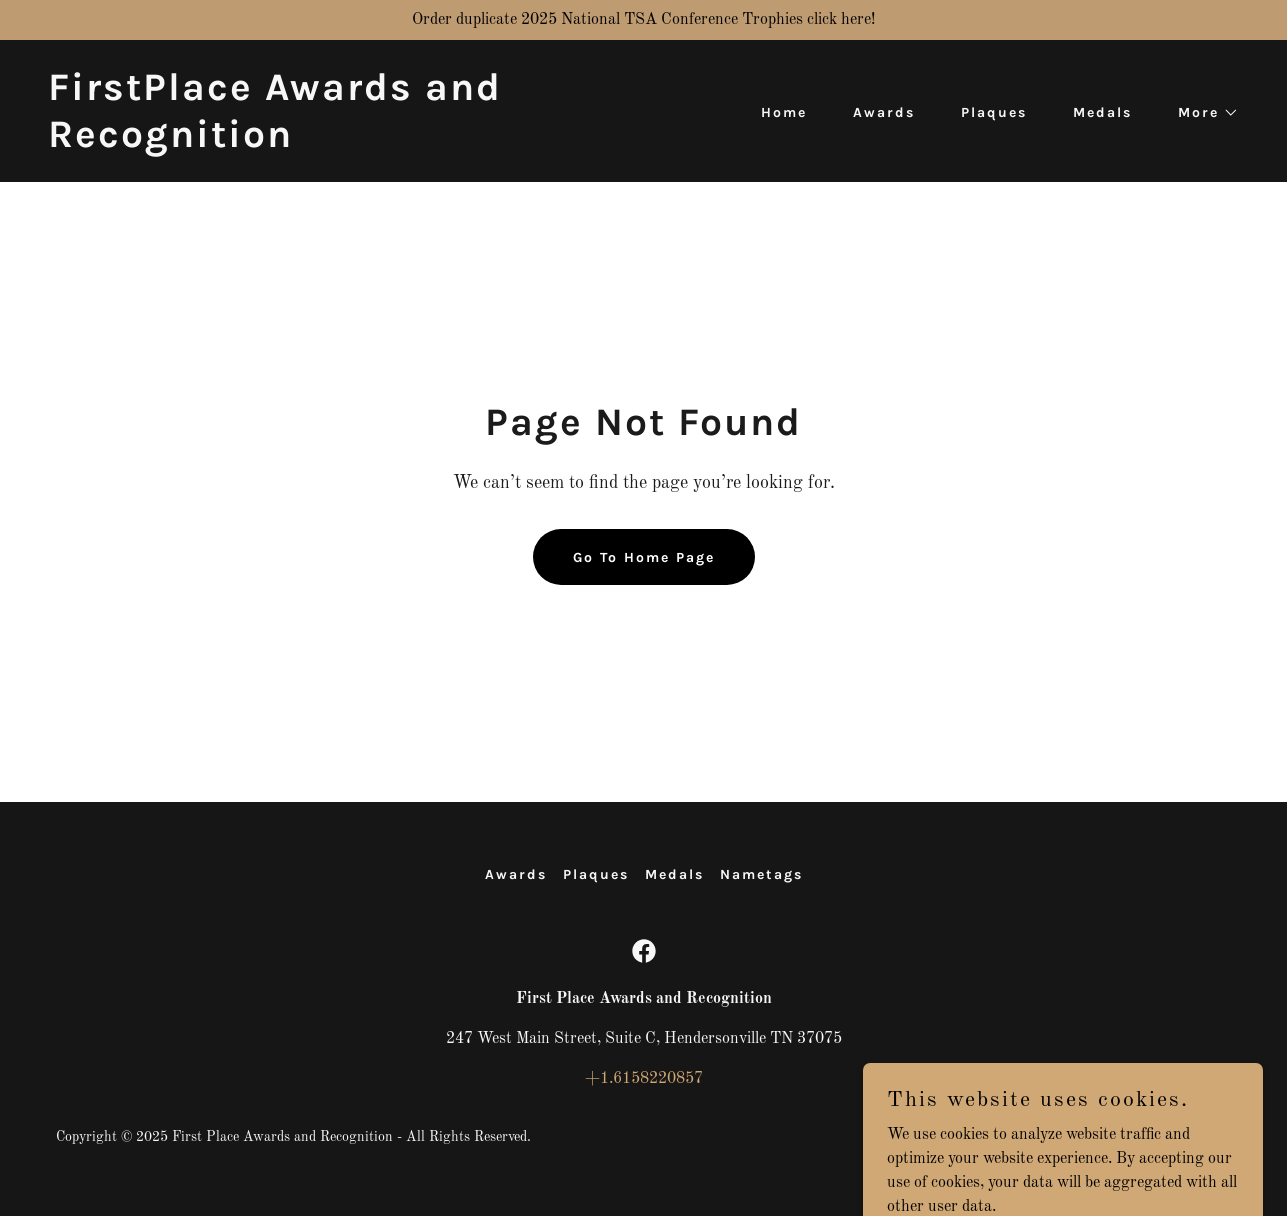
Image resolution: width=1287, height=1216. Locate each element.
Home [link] (784, 112)
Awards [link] (884, 112)
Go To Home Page (644, 557)
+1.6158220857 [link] (644, 1079)
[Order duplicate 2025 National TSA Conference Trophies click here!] (643, 20)
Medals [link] (1102, 112)
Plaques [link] (994, 112)
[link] (338, 143)
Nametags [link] (761, 874)
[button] (1201, 113)
